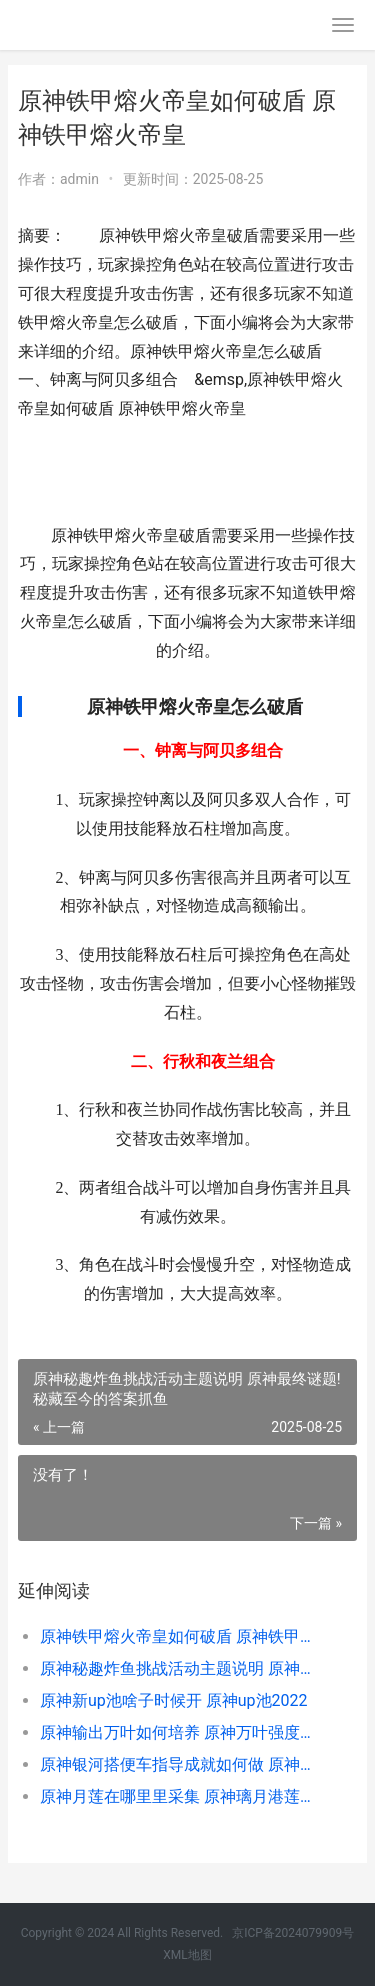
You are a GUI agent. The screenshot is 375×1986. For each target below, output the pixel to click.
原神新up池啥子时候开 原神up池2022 (174, 1700)
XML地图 (187, 1955)
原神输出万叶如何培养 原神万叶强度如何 (182, 1732)
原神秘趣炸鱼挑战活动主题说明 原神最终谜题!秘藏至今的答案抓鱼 (182, 1668)
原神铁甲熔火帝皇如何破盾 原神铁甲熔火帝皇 (182, 1636)
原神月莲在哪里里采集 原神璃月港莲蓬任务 (182, 1796)
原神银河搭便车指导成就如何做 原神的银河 (182, 1764)
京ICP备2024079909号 (293, 1933)
